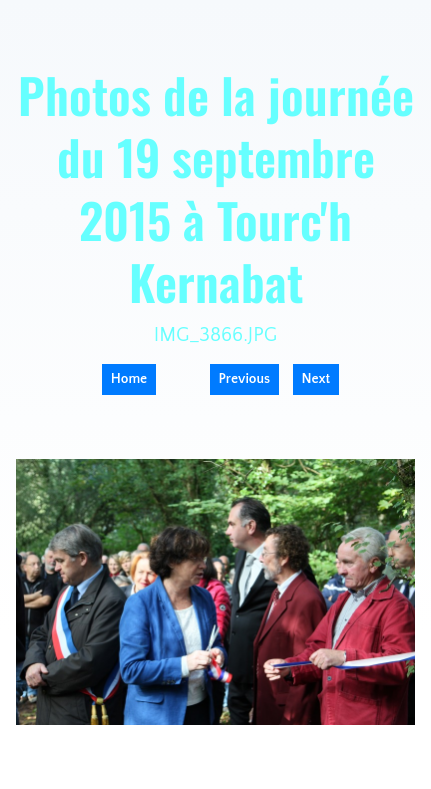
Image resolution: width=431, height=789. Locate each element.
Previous (245, 379)
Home (129, 379)
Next (316, 379)
